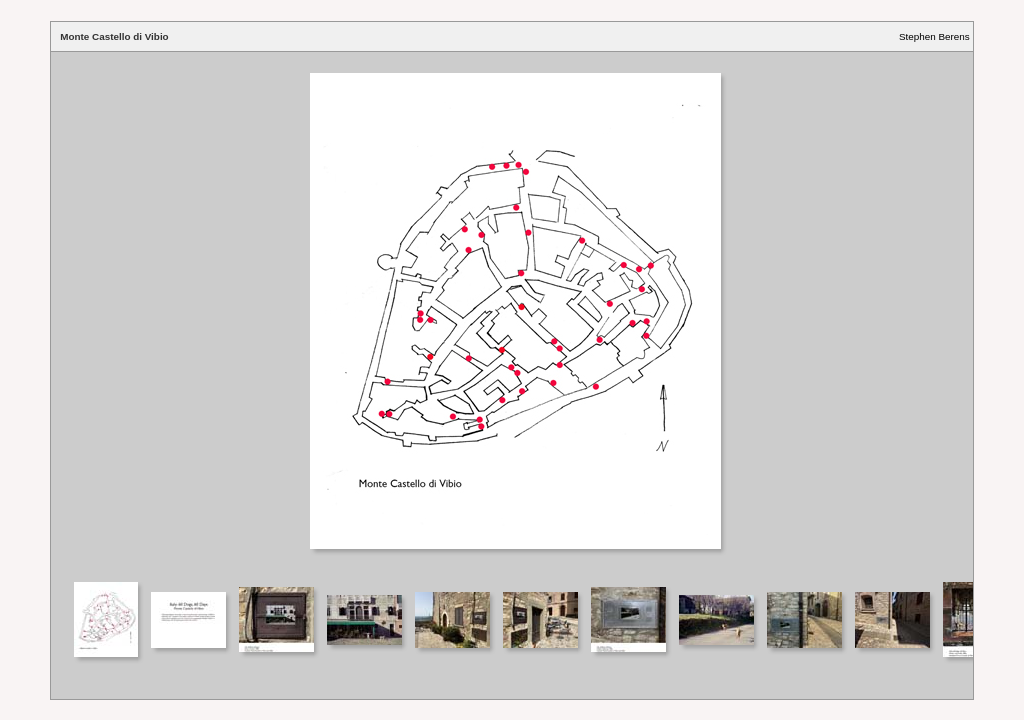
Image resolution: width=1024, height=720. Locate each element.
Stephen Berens (934, 36)
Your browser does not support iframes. (512, 315)
